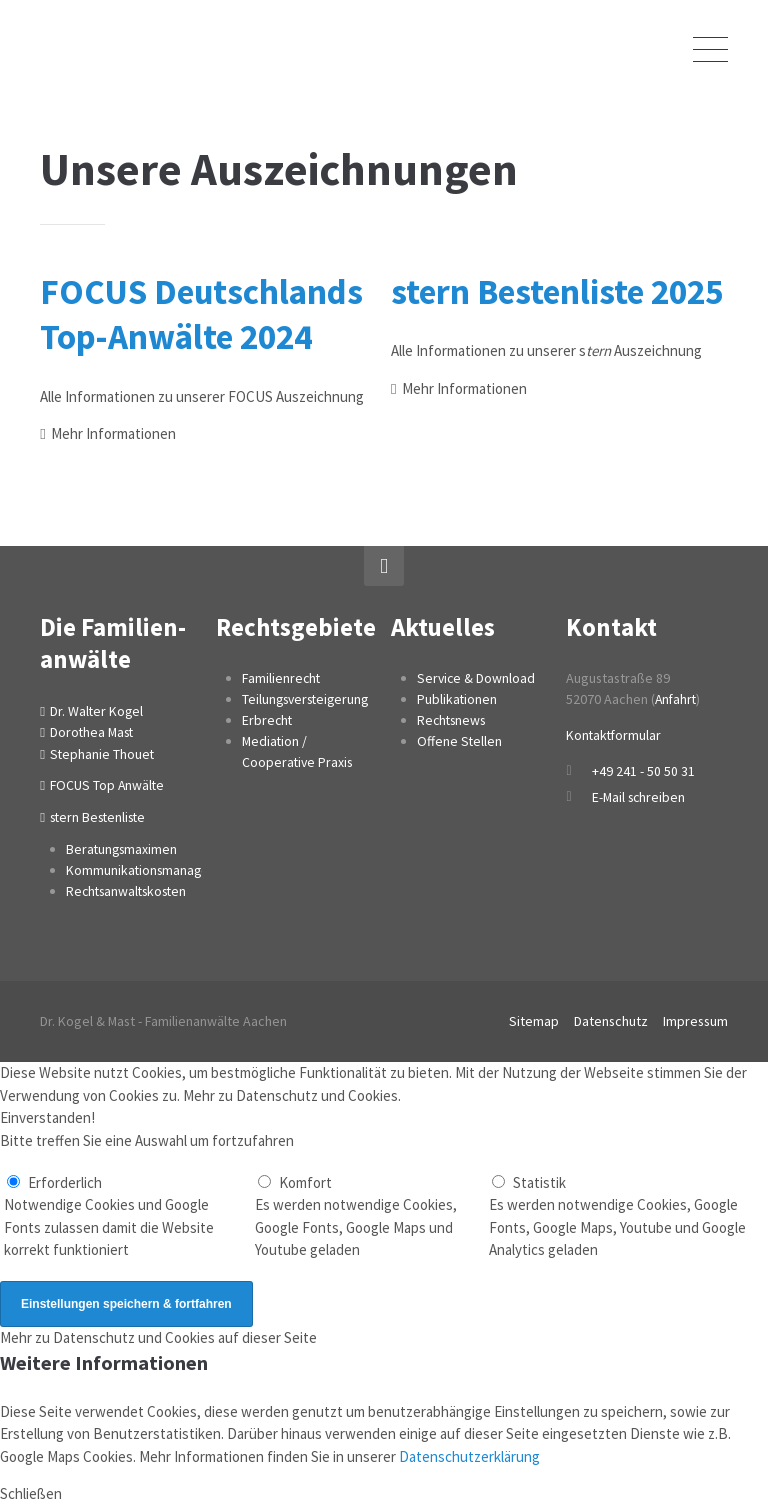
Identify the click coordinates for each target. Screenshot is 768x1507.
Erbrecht (268, 720)
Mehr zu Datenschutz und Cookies (290, 1096)
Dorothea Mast (93, 732)
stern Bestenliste (100, 818)
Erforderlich (66, 1183)
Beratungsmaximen (123, 850)
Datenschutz (611, 1023)
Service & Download (477, 678)
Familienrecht (282, 678)
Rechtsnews (453, 720)
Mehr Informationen (113, 433)
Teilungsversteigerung (308, 699)
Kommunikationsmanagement (154, 871)
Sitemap (534, 1023)
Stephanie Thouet (103, 754)
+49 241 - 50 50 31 (643, 771)
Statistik (539, 1183)
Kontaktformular (615, 735)
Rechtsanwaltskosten (129, 892)
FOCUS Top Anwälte (108, 786)
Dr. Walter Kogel (97, 711)
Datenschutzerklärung (469, 1457)
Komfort (305, 1183)
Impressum (695, 1023)
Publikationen (457, 699)
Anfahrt (677, 699)
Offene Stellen (460, 741)
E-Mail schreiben (639, 797)
